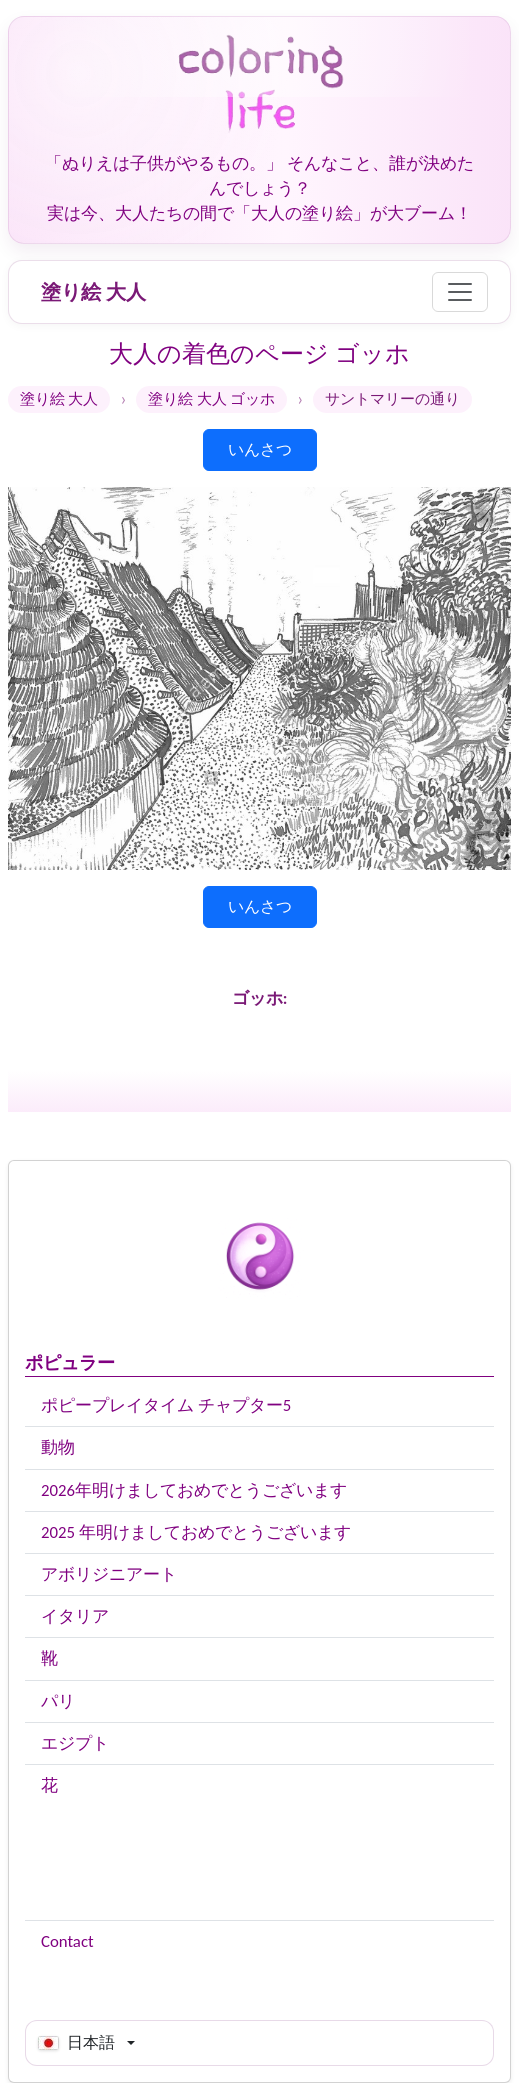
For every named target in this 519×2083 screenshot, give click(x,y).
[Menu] (460, 292)
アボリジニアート (109, 1574)
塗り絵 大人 (93, 292)
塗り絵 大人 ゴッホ (211, 399)
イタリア (75, 1616)
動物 (58, 1447)
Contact (67, 1941)
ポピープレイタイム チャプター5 (166, 1405)
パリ (58, 1701)
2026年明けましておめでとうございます (194, 1490)
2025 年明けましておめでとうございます (196, 1532)
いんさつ (260, 449)
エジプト (75, 1743)
